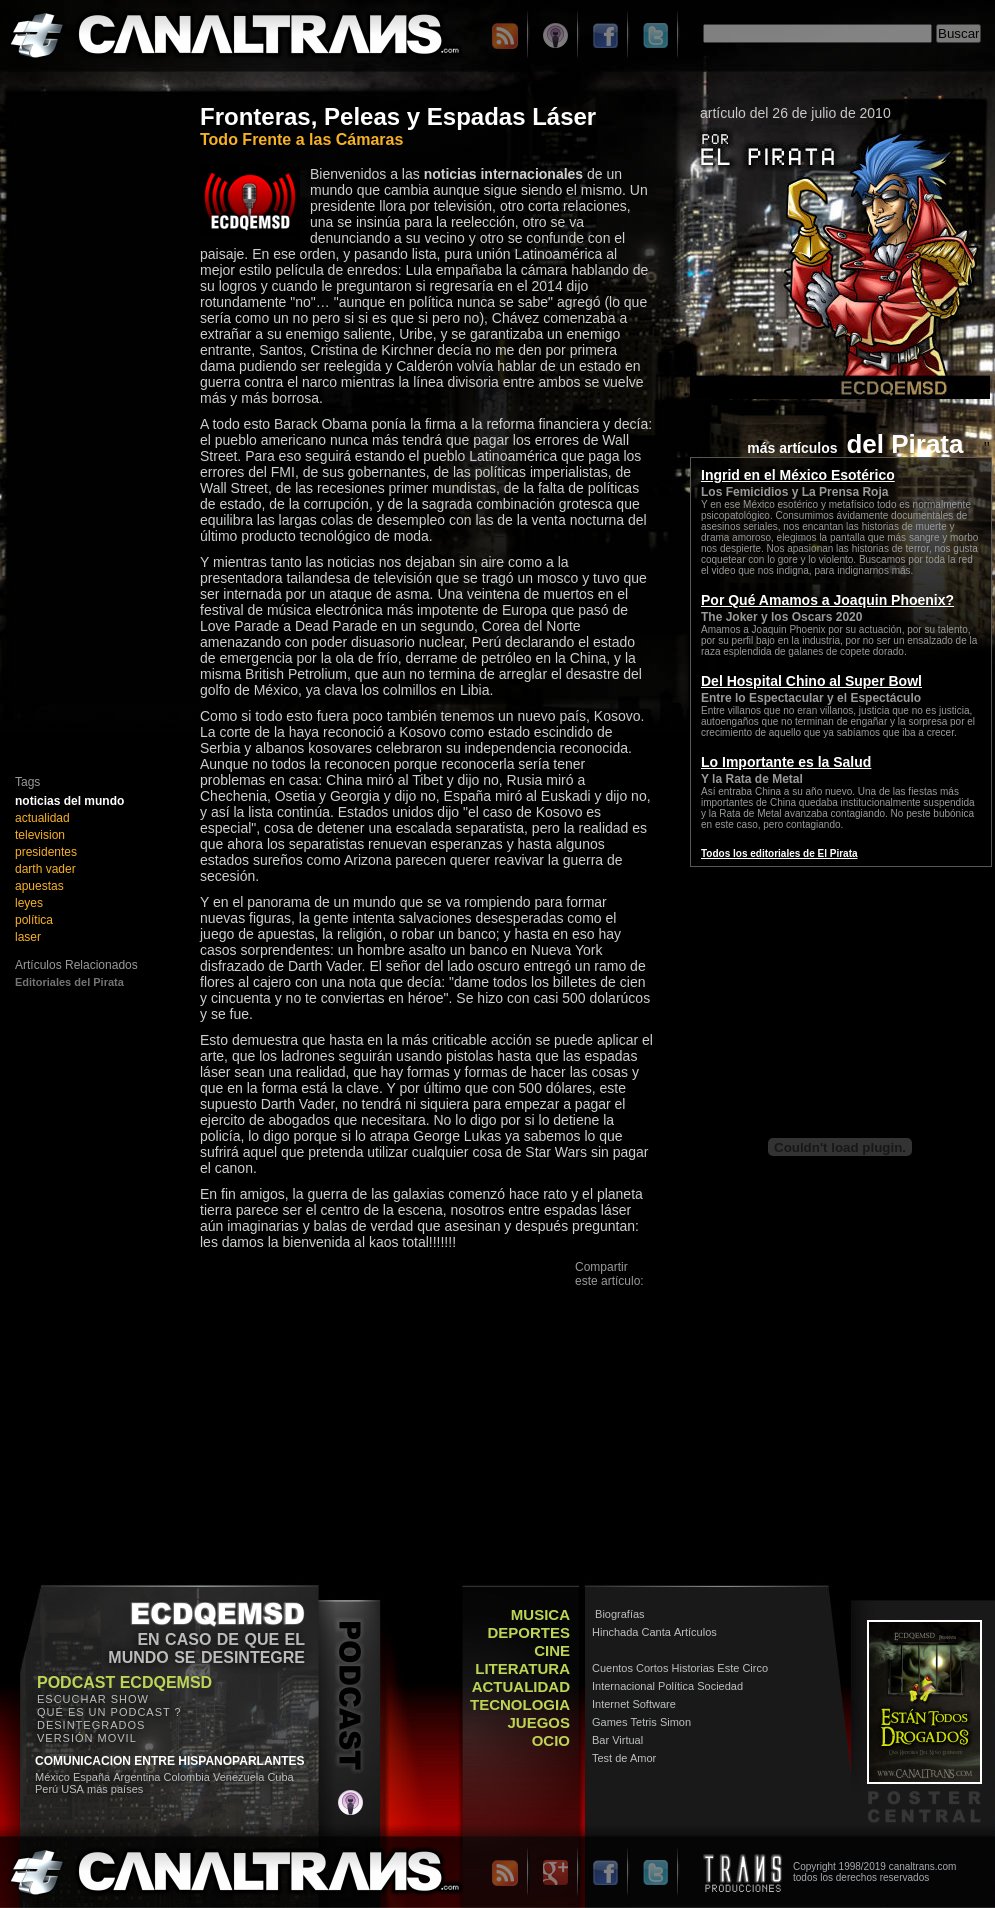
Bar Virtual (617, 1740)
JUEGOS (538, 1722)
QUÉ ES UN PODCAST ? (109, 1712)
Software (653, 1704)
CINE (552, 1650)
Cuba (280, 1777)
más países (115, 1789)
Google (600, 1368)
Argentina (136, 1777)
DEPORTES (528, 1632)
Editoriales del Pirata (69, 982)
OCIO (551, 1740)
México (52, 1777)
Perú (46, 1789)
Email (596, 1296)
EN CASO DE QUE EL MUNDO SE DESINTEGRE (206, 1648)
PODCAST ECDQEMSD (124, 1682)
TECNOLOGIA (520, 1704)
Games (609, 1722)
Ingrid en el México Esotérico (798, 475)
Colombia (188, 1777)
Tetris (644, 1722)
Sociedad (720, 1686)
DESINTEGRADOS (91, 1725)
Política (676, 1686)
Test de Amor (624, 1758)
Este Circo (742, 1668)
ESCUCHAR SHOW (93, 1699)
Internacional (623, 1686)
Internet (610, 1704)
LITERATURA (522, 1668)
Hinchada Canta (631, 1632)
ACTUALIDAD (521, 1686)
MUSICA (540, 1614)
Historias (693, 1668)
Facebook (608, 1314)
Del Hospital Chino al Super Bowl (811, 681)
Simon (675, 1722)
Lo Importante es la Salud (786, 762)
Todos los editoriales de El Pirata (779, 853)
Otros (595, 1386)
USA (72, 1789)
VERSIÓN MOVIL (87, 1738)
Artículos (695, 1632)
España (91, 1777)
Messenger (611, 1350)
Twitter (600, 1332)
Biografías (620, 1614)
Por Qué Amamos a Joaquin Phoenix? (827, 600)
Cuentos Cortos (630, 1668)
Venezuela (238, 1777)
